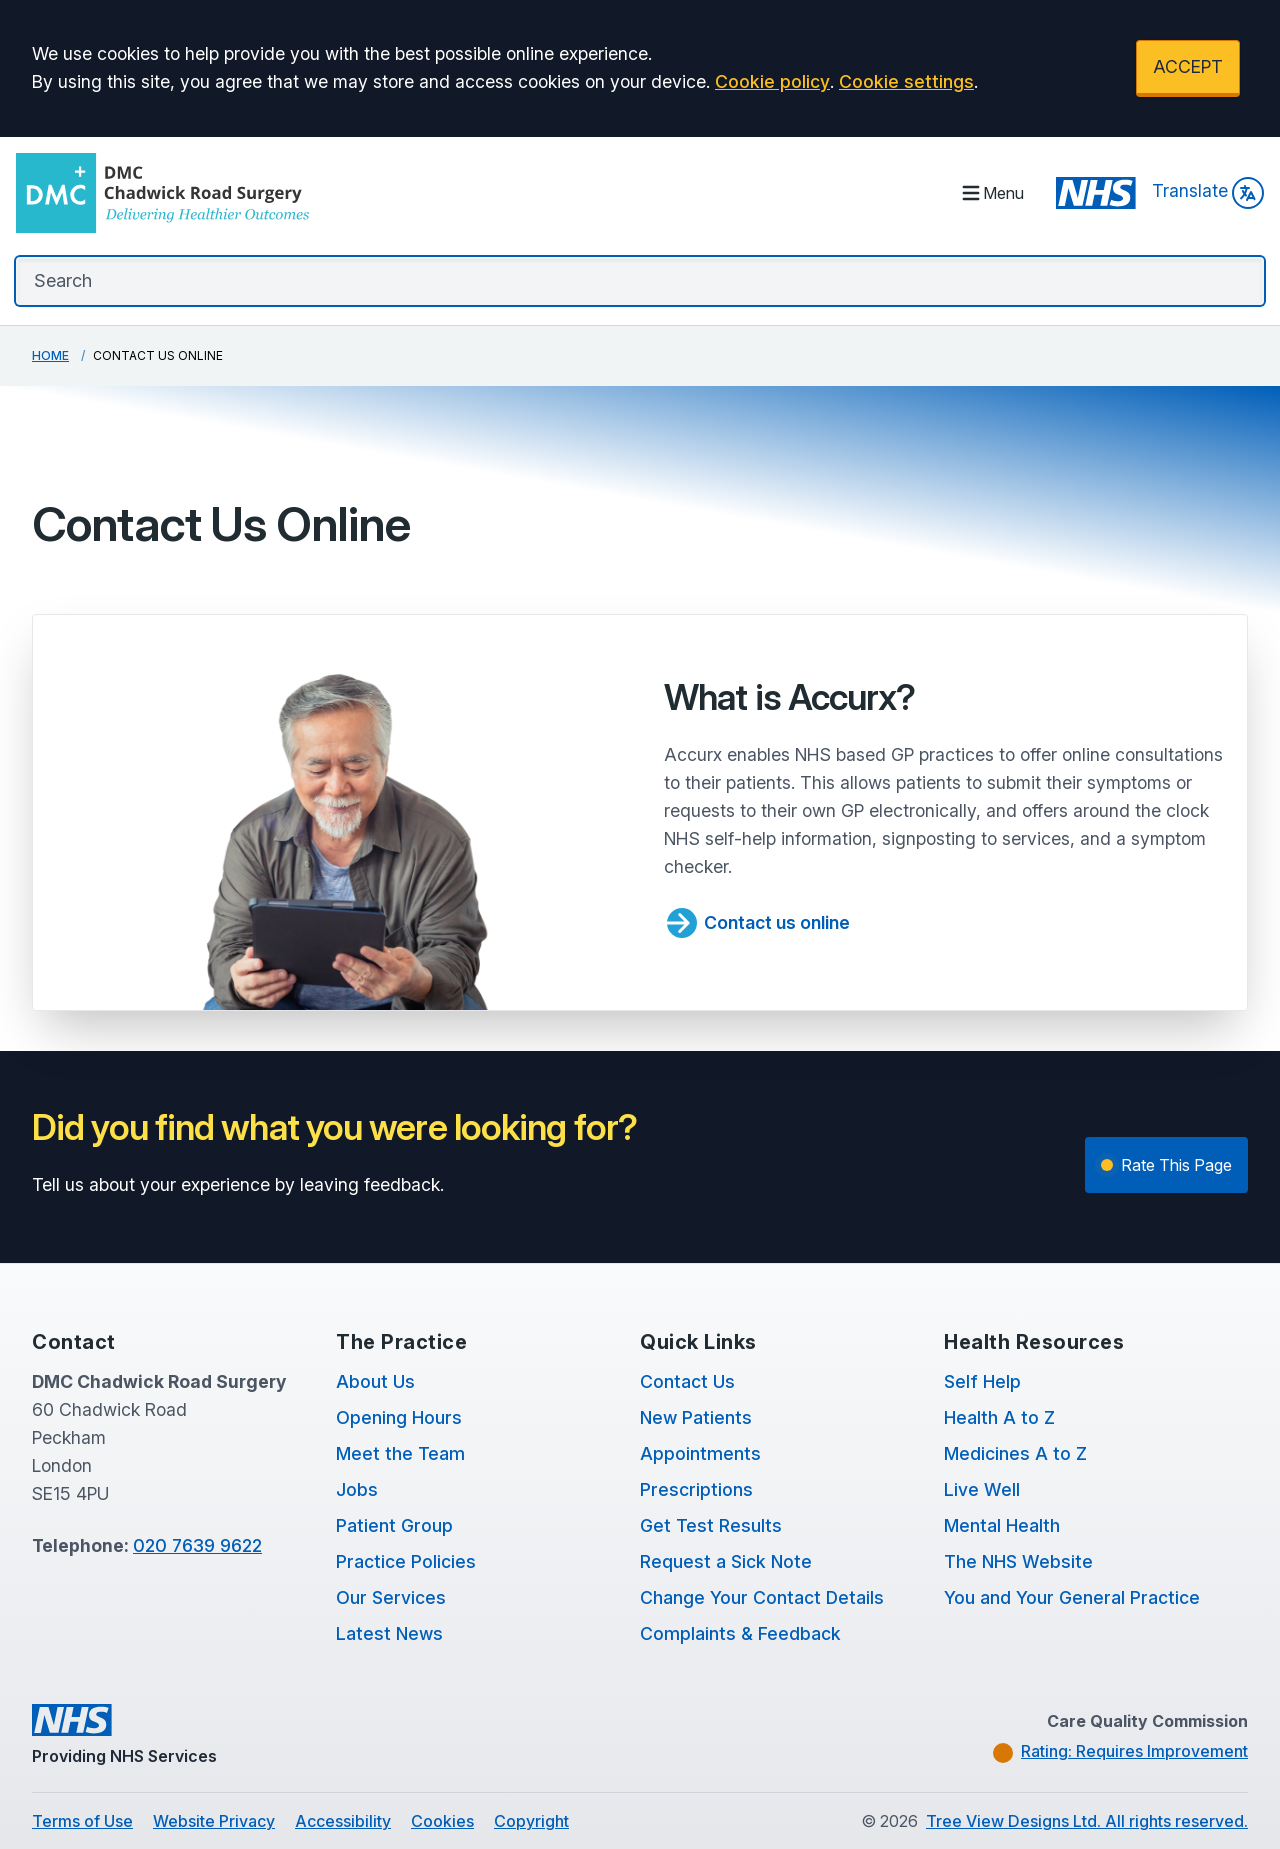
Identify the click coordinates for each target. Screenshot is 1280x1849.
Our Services (391, 1597)
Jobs (357, 1489)
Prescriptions (696, 1489)
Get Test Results (711, 1525)
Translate (1208, 193)
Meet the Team (400, 1453)
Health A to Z (999, 1417)
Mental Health (1002, 1525)
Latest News (389, 1633)
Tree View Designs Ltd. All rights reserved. (1087, 1821)
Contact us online (757, 923)
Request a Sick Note (726, 1561)
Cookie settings (906, 81)
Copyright (531, 1821)
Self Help (982, 1381)
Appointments (700, 1453)
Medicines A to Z (1015, 1453)
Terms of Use (82, 1821)
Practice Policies (406, 1561)
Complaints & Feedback (740, 1633)
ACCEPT (1188, 66)
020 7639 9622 (197, 1545)
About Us (375, 1381)
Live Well (982, 1489)
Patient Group (394, 1525)
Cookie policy (772, 81)
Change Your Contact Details (762, 1597)
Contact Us (687, 1381)
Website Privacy (214, 1821)
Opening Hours (399, 1417)
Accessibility (343, 1821)
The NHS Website (1018, 1561)
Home (50, 355)
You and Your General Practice (1072, 1597)
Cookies (442, 1821)
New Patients (696, 1417)
